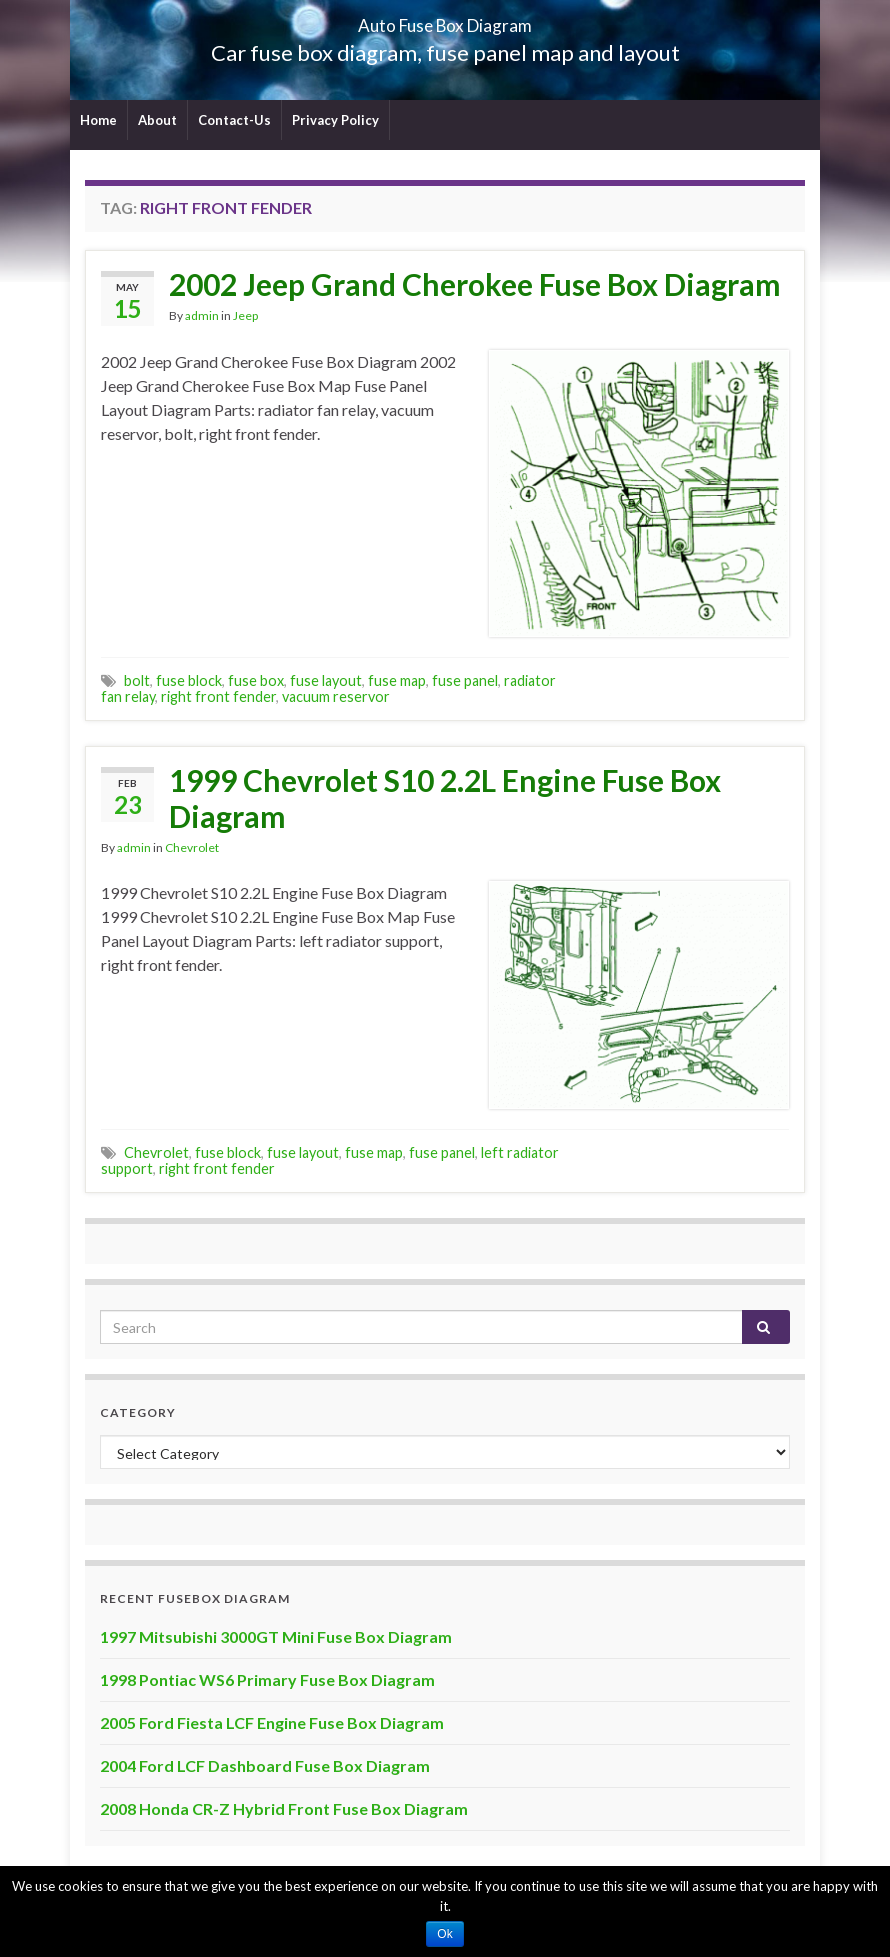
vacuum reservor (336, 696)
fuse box (256, 680)
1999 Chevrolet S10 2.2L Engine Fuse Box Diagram (445, 798)
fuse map (397, 680)
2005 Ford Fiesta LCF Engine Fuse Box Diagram (272, 1722)
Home (98, 120)
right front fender (218, 696)
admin (202, 315)
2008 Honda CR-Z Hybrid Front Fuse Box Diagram (284, 1808)
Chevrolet (192, 847)
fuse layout (326, 680)
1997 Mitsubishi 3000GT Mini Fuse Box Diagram (276, 1636)
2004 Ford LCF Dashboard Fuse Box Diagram (265, 1765)
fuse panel (465, 680)
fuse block (189, 680)
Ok (444, 1934)
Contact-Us (234, 120)
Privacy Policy (335, 120)
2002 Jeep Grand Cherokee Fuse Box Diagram (475, 284)
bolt (137, 680)
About (157, 120)
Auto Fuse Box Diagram (445, 19)
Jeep (245, 315)
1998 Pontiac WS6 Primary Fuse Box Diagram (267, 1679)
